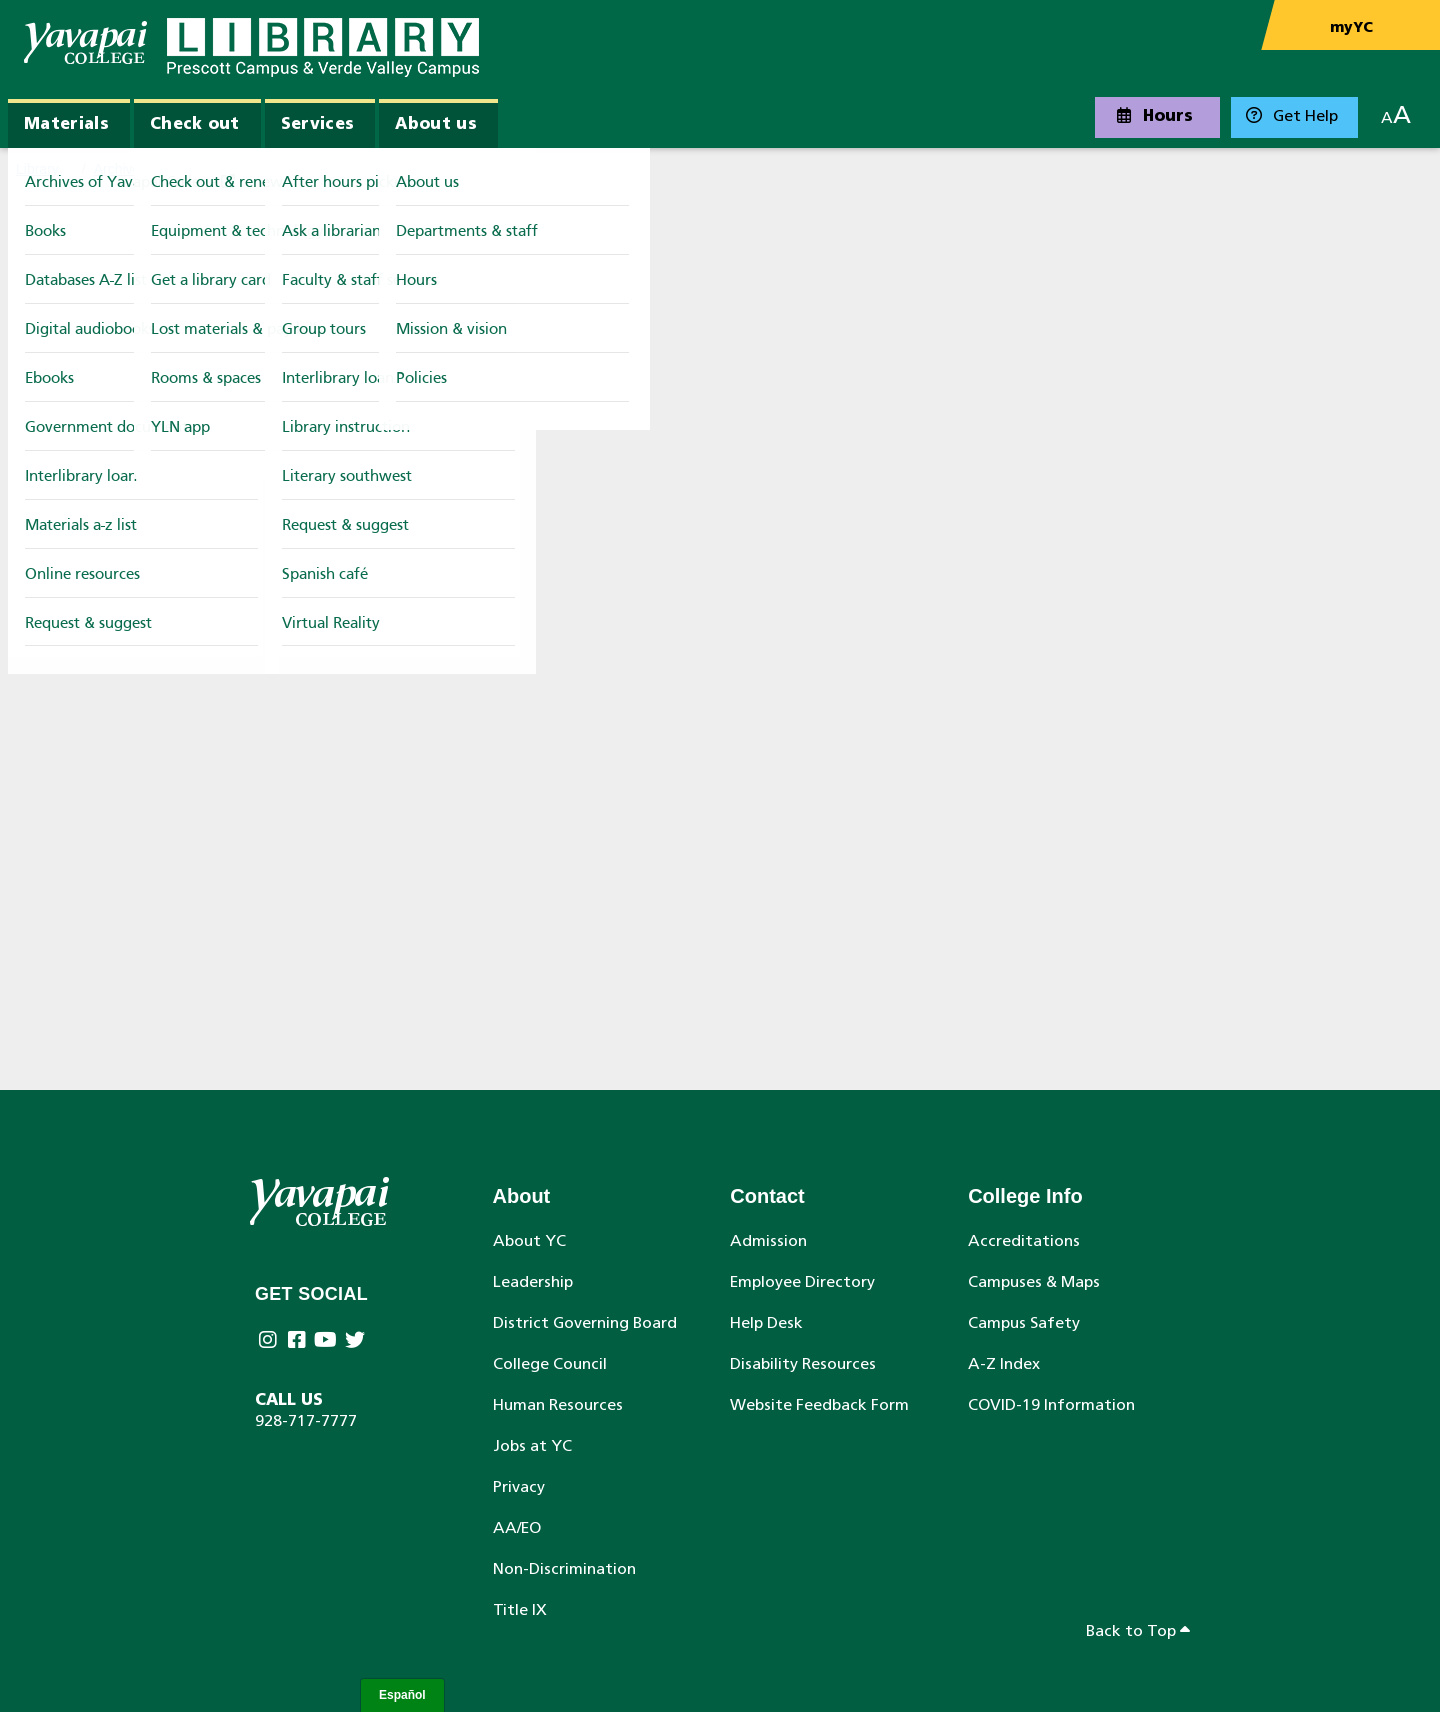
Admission (768, 1242)
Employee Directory (802, 1283)
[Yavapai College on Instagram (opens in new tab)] (269, 1342)
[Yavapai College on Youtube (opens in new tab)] (327, 1342)
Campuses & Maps (1034, 1283)
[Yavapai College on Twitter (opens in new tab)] (356, 1342)
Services (318, 125)
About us (436, 125)
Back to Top (1138, 1631)
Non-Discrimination (564, 1570)
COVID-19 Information (1051, 1406)
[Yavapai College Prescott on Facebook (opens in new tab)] (298, 1342)
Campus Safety (1024, 1324)
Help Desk (766, 1324)
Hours (1155, 116)
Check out (195, 125)
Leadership (533, 1283)
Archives (121, 169)
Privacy (519, 1488)
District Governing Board (585, 1324)
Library (37, 169)
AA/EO (517, 1529)
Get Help (1292, 116)
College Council (550, 1365)
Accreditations (1024, 1242)
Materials (66, 125)
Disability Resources (803, 1365)
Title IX (520, 1611)
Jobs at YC (532, 1447)
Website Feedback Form (819, 1406)
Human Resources (558, 1406)
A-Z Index (1004, 1365)
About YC (529, 1242)
